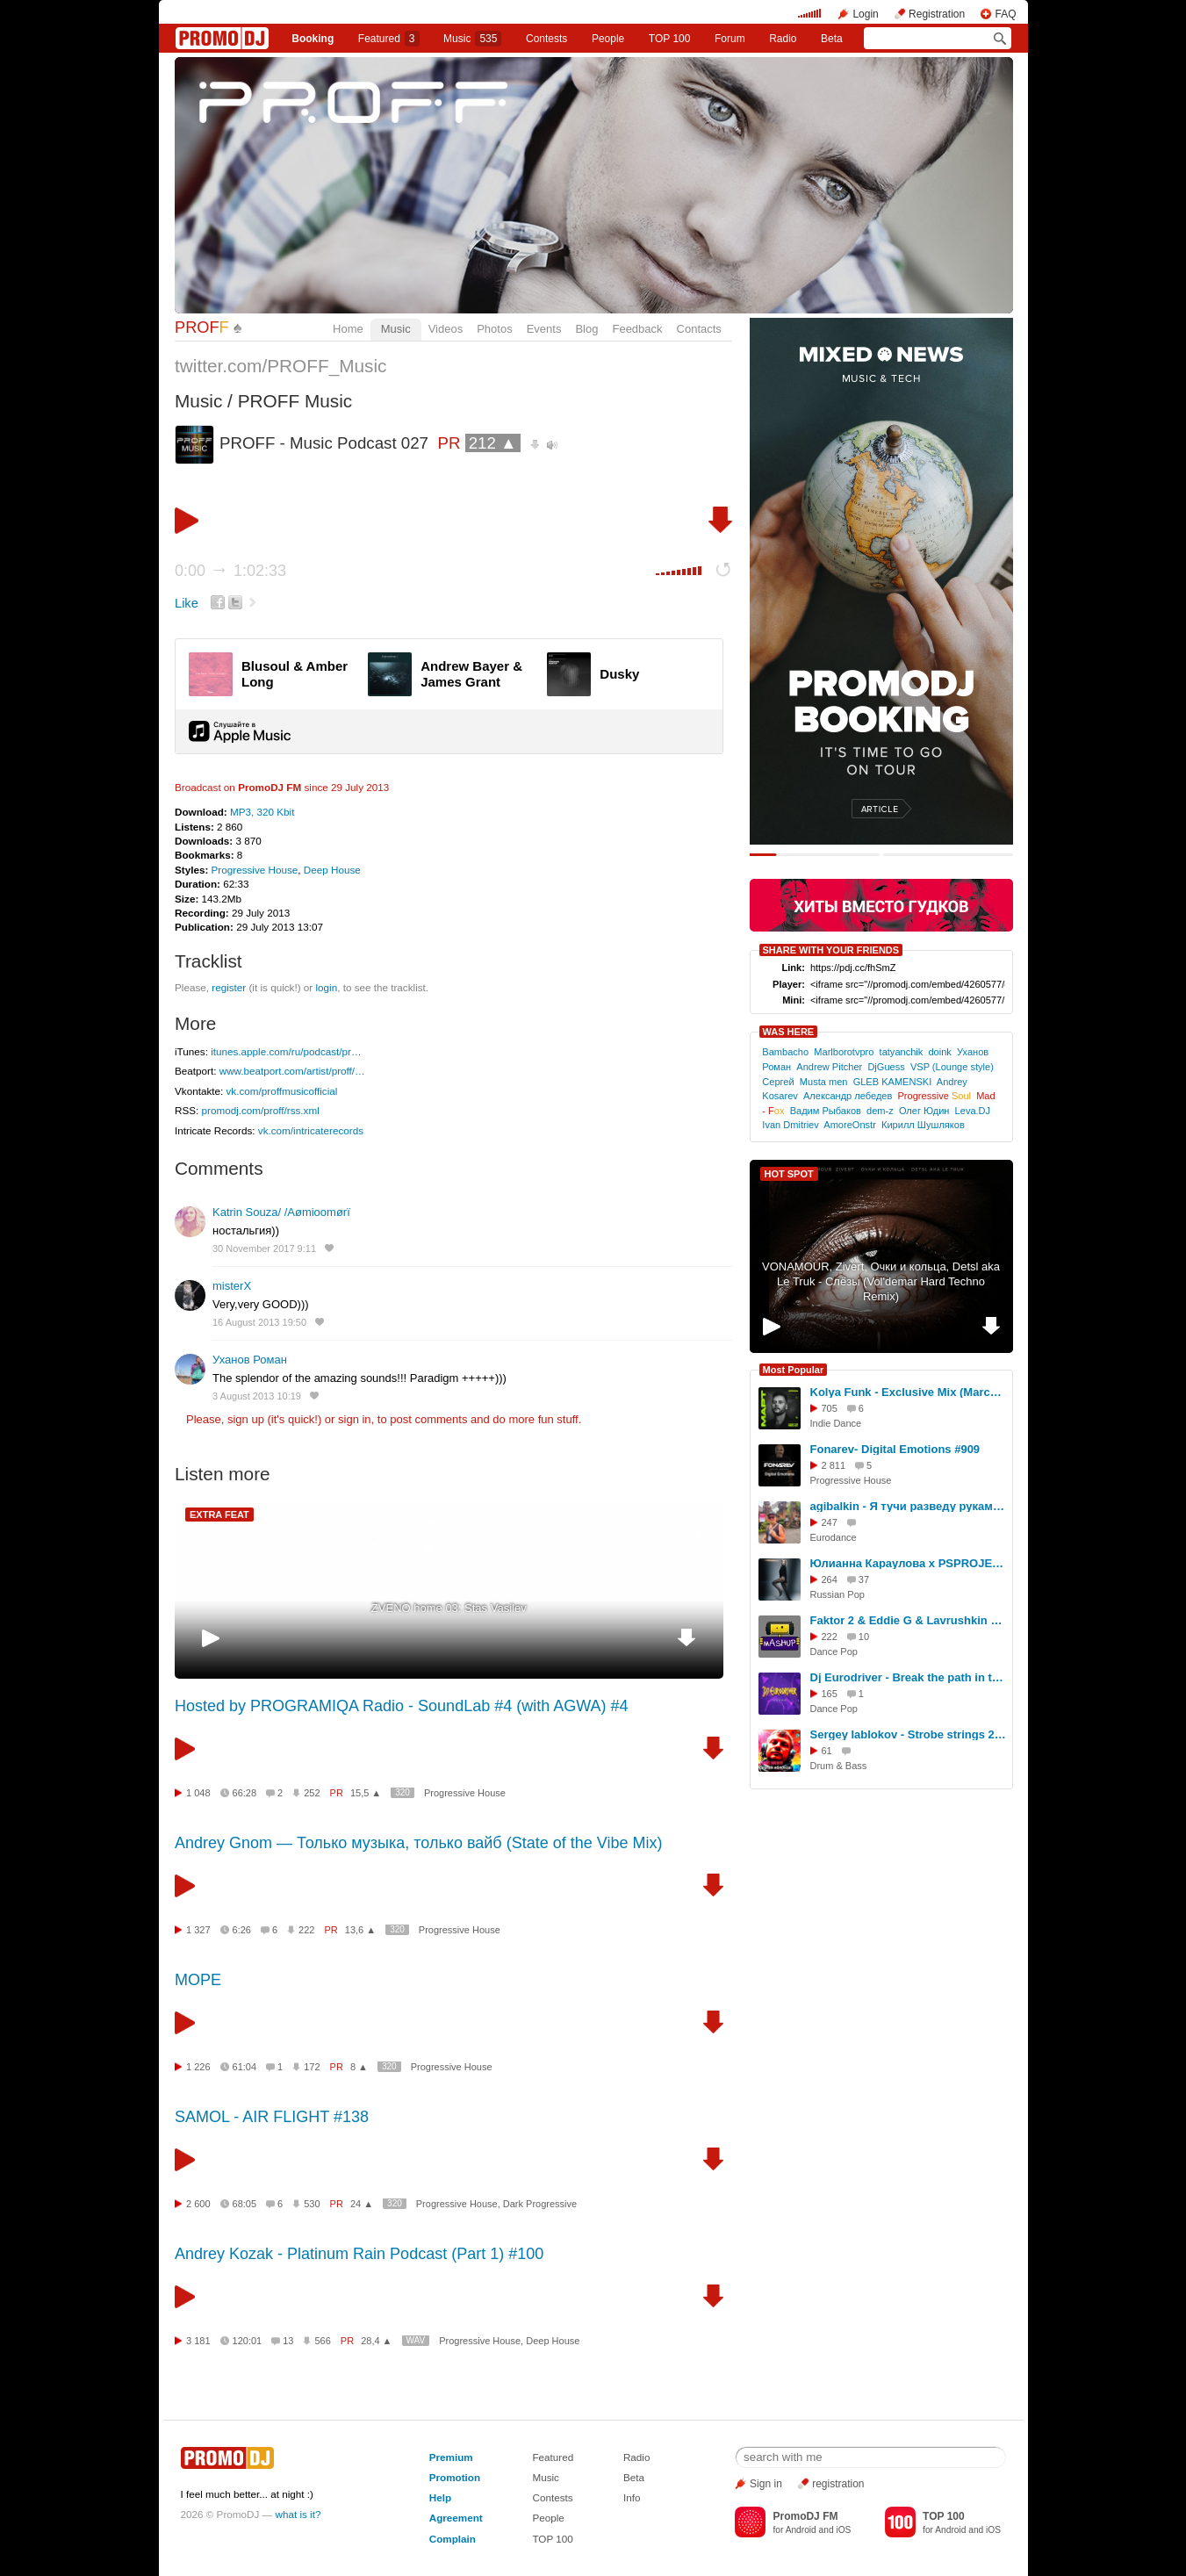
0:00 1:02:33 (230, 570)
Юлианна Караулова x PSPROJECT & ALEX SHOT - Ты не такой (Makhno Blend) (908, 1563)
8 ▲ (359, 2067)
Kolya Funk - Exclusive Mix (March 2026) (908, 1392)
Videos (446, 328)
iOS (843, 2530)
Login (865, 14)
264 (829, 1579)
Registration (937, 14)
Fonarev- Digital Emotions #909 (895, 1449)
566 (322, 2340)
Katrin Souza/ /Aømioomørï (281, 1212)
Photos (494, 328)
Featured (389, 39)
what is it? (298, 2514)
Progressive (935, 1095)
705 (829, 1408)
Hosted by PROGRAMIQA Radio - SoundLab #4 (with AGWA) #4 (402, 1706)
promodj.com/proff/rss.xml (261, 1110)
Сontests (546, 38)
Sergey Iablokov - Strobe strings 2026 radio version (908, 1734)
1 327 (198, 1930)
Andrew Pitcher (829, 1066)
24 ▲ (361, 2203)
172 (312, 2067)
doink (939, 1052)
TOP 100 (670, 38)
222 (306, 1930)
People (608, 38)
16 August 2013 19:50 (259, 1322)
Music (472, 39)
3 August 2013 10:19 (256, 1396)
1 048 (198, 1793)
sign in (354, 1419)
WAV (416, 2340)
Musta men (824, 1081)
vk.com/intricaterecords (310, 1130)
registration (838, 2484)
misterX (231, 1286)
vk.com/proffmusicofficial (281, 1091)
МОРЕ (198, 1980)
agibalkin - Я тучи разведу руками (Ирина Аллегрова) (908, 1506)
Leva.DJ (973, 1110)
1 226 (198, 2067)
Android (801, 2530)
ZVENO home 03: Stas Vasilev (449, 1608)
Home (348, 328)
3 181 (198, 2340)
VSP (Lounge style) (952, 1066)
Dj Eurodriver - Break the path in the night (908, 1677)
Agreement (456, 2517)
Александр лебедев (847, 1095)
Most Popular (793, 1369)
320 (402, 1792)
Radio (782, 38)
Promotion (454, 2477)
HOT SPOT (789, 1174)
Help (440, 2497)
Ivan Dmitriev (790, 1124)
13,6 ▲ (360, 1930)
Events (544, 328)
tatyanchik (902, 1052)
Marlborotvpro (843, 1052)
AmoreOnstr (849, 1124)
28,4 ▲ (376, 2340)
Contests (552, 2497)
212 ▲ (493, 443)
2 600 (198, 2203)
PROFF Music (295, 401)
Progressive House (255, 869)
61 (827, 1750)
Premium (451, 2457)
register (229, 987)
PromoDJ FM (269, 787)
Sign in (766, 2484)
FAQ (1005, 14)
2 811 (834, 1465)
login (326, 987)
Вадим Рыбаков (825, 1110)
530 (312, 2203)
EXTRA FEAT (219, 1514)
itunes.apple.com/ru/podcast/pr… (286, 1051)
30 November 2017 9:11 (264, 1248)
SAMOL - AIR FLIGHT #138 (272, 2117)
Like (186, 603)
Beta (832, 38)
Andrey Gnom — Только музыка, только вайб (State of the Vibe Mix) (418, 1843)
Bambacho (785, 1052)
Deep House (332, 869)
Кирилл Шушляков (923, 1124)
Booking (312, 38)
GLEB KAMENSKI (892, 1081)
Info (632, 2497)
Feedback (637, 328)
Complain (452, 2538)
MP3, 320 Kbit (262, 811)
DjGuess (885, 1066)
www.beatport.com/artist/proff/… (292, 1070)
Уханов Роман (249, 1359)
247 (829, 1522)
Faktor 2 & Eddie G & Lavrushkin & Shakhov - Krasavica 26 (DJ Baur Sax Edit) (908, 1620)
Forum (730, 38)
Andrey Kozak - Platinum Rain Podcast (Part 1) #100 (359, 2254)
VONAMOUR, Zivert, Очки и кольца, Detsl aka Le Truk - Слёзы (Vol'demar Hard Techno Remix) (881, 1281)
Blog (586, 328)
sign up (245, 1419)
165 (829, 1693)
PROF (202, 327)
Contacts (699, 328)
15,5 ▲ (365, 1793)
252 (312, 1793)
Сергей (778, 1081)
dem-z (880, 1110)
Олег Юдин (924, 1110)
